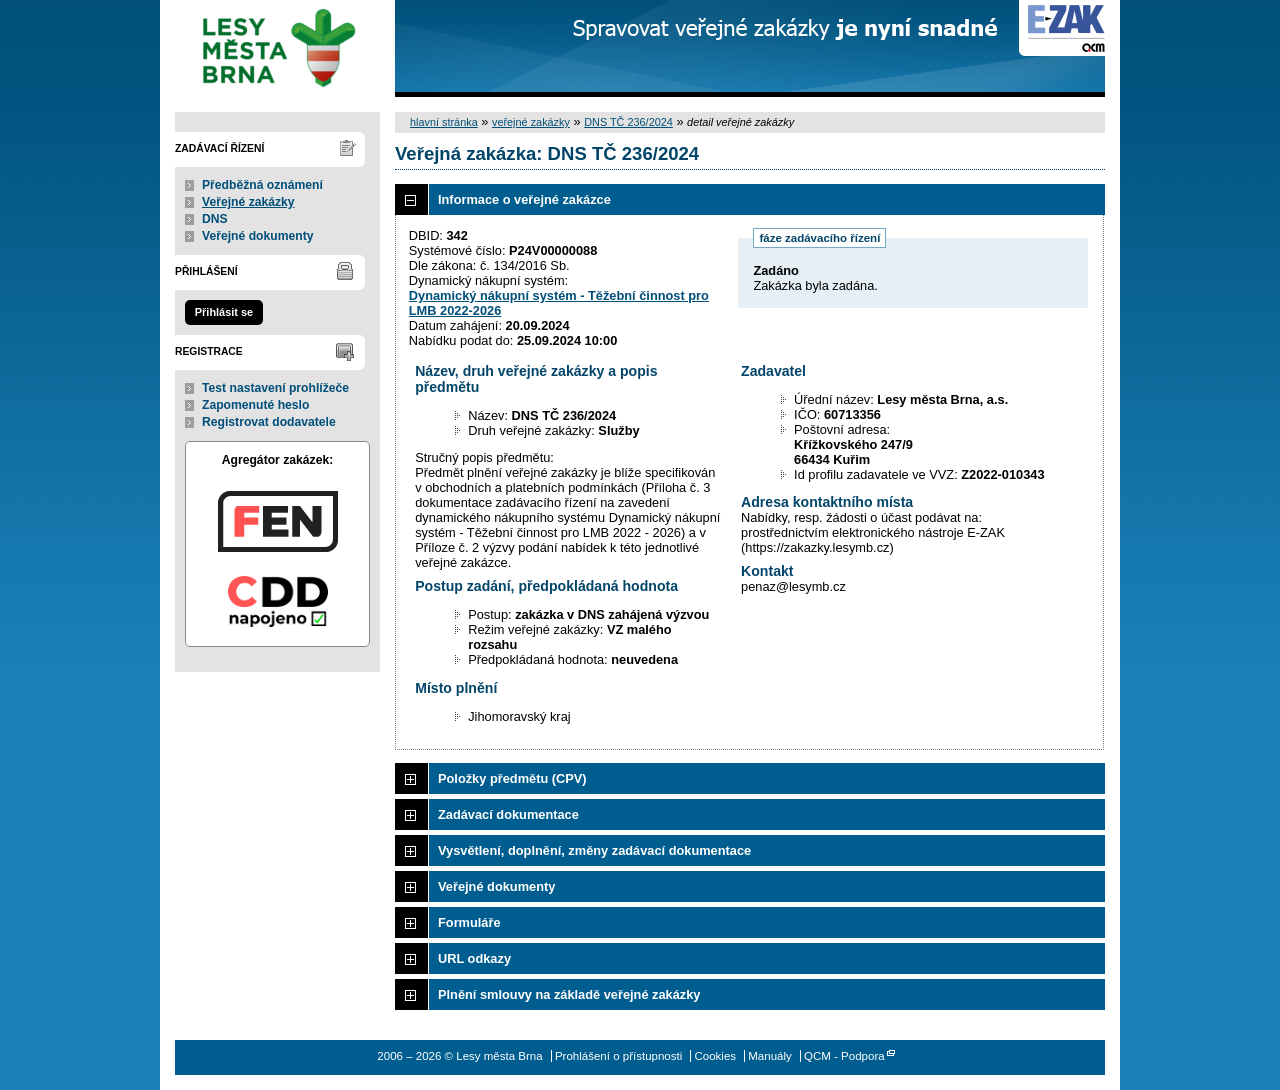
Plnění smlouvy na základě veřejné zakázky (569, 994)
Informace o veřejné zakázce (524, 199)
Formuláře (469, 922)
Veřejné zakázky (248, 202)
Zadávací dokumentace (508, 814)
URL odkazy (474, 958)
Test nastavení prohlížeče (275, 388)
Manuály (770, 1056)
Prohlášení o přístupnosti (618, 1056)
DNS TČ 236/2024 (628, 122)
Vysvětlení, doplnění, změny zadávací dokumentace (594, 850)
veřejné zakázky (531, 122)
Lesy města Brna (277, 48)
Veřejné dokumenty (257, 236)
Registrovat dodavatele (269, 422)
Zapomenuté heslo (255, 405)
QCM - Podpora (844, 1056)
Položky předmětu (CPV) (512, 778)
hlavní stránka (444, 122)
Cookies (715, 1056)
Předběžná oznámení (262, 185)
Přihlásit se (224, 312)
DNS (215, 219)
